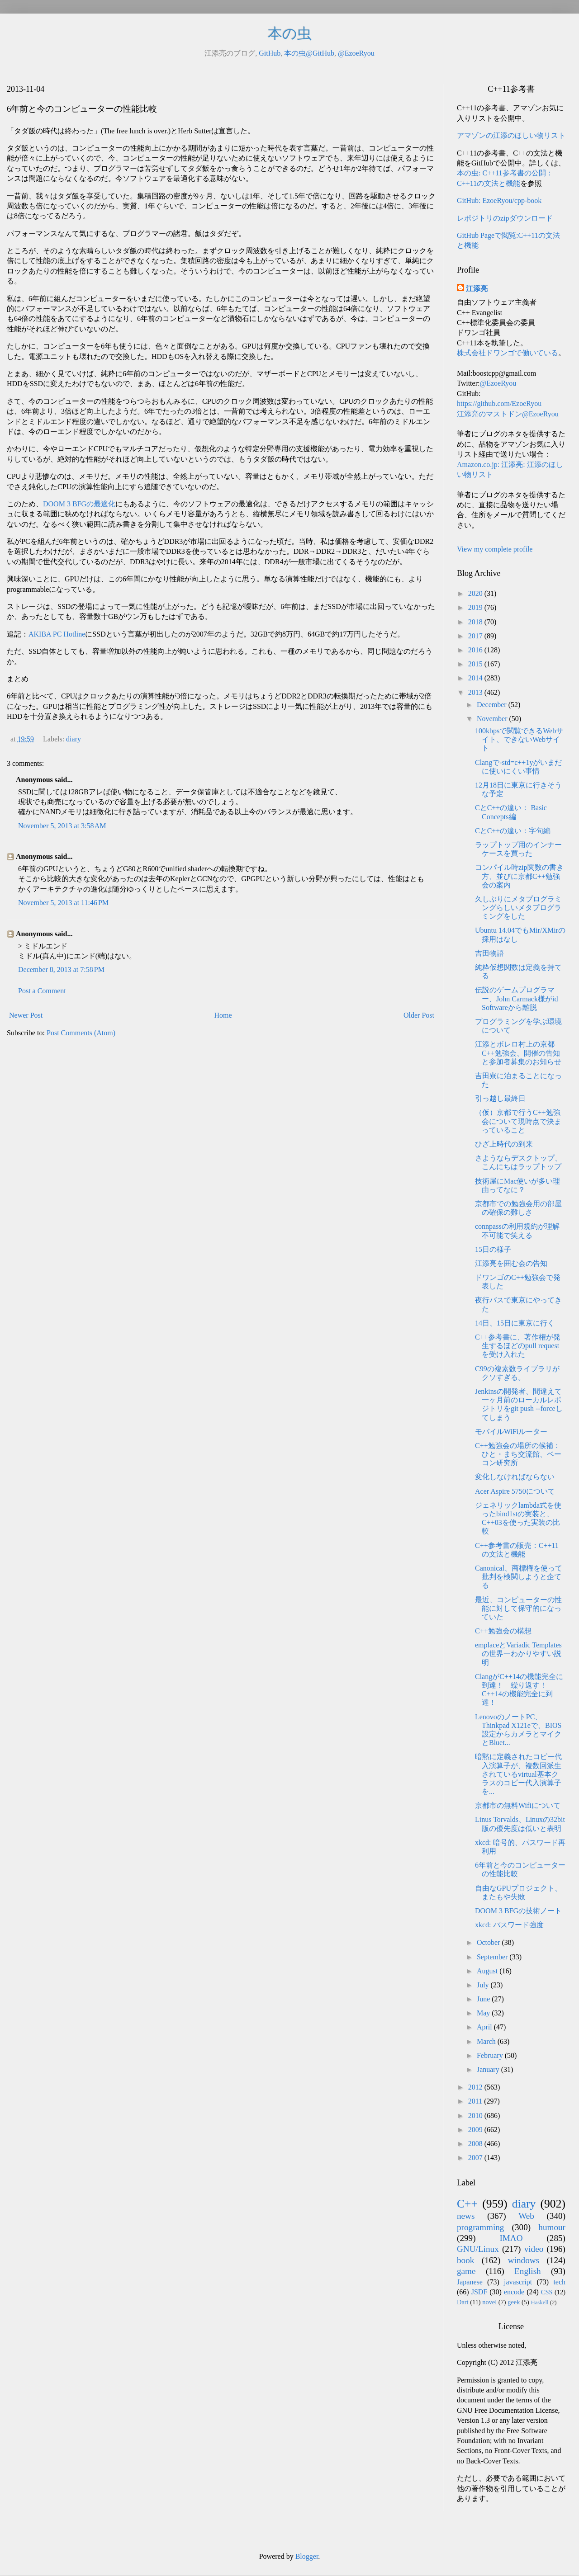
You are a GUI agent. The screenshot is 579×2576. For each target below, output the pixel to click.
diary (73, 739)
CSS (547, 2292)
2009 (476, 2129)
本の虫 (290, 33)
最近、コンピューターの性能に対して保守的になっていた (518, 1608)
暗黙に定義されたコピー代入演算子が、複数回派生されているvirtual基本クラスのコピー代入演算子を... (518, 1774)
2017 (476, 636)
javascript (518, 2282)
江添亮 (477, 289)
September (493, 1957)
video (534, 2249)
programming (480, 2227)
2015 (476, 664)
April (485, 2027)
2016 (476, 650)
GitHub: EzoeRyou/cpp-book (499, 200)
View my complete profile (494, 549)
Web (526, 2216)
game (466, 2271)
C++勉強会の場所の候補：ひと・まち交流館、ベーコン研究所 (518, 1454)
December (492, 704)
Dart (463, 2302)
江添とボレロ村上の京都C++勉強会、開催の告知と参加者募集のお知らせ (518, 1052)
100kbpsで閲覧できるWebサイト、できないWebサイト (519, 739)
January (489, 2069)
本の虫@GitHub (309, 53)
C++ (467, 2203)
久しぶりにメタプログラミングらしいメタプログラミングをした (518, 907)
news (466, 2216)
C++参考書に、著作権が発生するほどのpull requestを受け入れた (517, 1345)
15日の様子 (493, 1249)
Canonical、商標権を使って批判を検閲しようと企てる (518, 1576)
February (491, 2055)
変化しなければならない (515, 1477)
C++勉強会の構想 (503, 1631)
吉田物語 (489, 953)
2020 (476, 593)
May (484, 2013)
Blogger (306, 2556)
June (484, 1999)
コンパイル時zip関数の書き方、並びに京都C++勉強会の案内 (519, 875)
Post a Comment (42, 991)
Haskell (539, 2302)
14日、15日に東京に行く (515, 1323)
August (488, 1971)
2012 (476, 2087)
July (484, 1985)
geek (514, 2302)
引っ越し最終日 (500, 1098)
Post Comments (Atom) (81, 1033)
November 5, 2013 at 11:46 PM (63, 902)
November (493, 718)
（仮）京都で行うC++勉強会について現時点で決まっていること (518, 1121)
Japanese (470, 2282)
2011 (476, 2101)
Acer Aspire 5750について (515, 1491)
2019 (476, 607)
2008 (476, 2143)
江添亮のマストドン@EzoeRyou (508, 414)
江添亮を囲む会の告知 (511, 1263)
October (489, 1942)
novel (489, 2302)
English (527, 2271)
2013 (476, 692)
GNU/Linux (478, 2249)
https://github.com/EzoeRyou (499, 403)
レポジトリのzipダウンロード (505, 218)
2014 (476, 678)
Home (223, 1015)
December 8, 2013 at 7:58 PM (61, 969)
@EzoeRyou (356, 53)
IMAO (510, 2238)
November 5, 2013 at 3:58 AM (62, 826)
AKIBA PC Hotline (56, 634)
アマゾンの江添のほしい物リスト (511, 135)
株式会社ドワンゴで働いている (507, 353)
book (465, 2260)
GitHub (269, 53)
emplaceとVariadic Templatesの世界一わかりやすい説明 (518, 1653)
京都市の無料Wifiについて (517, 1805)
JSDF (479, 2292)
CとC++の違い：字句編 (513, 831)
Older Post (418, 1015)
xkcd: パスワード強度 (509, 1925)
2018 (476, 622)
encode (514, 2292)
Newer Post (26, 1015)
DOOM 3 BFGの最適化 (79, 504)
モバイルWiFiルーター (511, 1431)
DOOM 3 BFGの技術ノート (518, 1911)
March (487, 2041)
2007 (476, 2157)
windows (523, 2260)
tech (559, 2282)
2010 (476, 2115)
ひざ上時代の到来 (504, 1144)
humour (551, 2227)
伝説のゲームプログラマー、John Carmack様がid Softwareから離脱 (516, 998)
